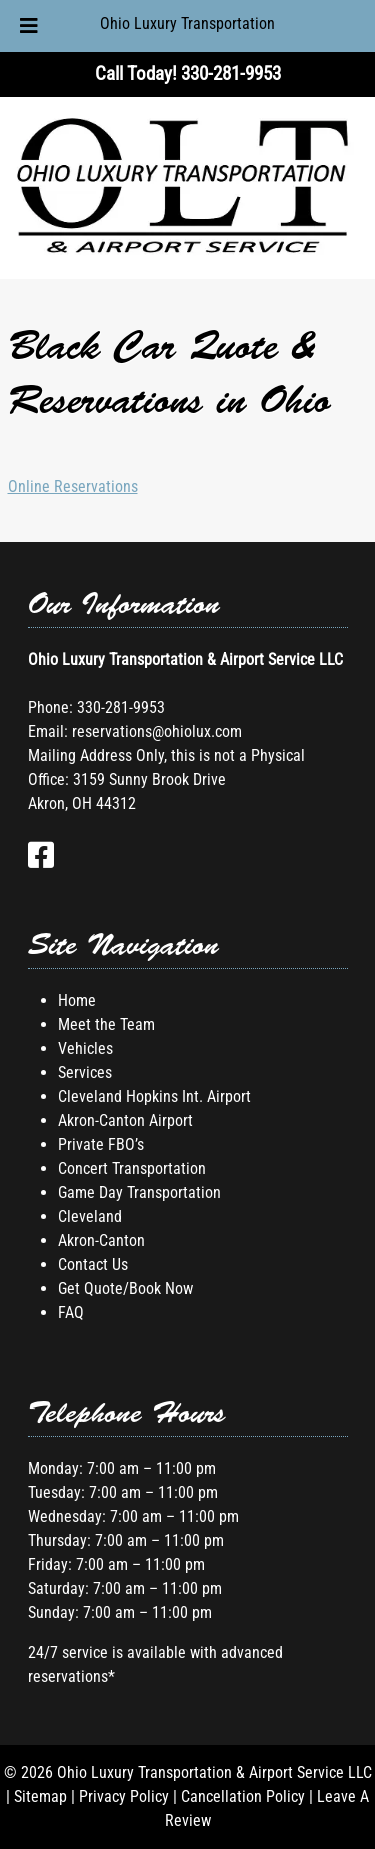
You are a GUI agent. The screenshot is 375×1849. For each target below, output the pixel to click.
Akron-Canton (101, 1240)
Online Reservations (73, 486)
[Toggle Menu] (29, 26)
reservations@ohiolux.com (157, 731)
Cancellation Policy (243, 1796)
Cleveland (90, 1216)
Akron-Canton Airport (125, 1120)
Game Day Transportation (139, 1192)
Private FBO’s (101, 1144)
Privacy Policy (124, 1796)
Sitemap (40, 1796)
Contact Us (93, 1264)
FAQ (71, 1312)
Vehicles (85, 1048)
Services (85, 1072)
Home (77, 1000)
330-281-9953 (121, 707)
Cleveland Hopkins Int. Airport (154, 1096)
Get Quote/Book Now (125, 1288)
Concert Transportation (132, 1168)
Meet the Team (106, 1024)
